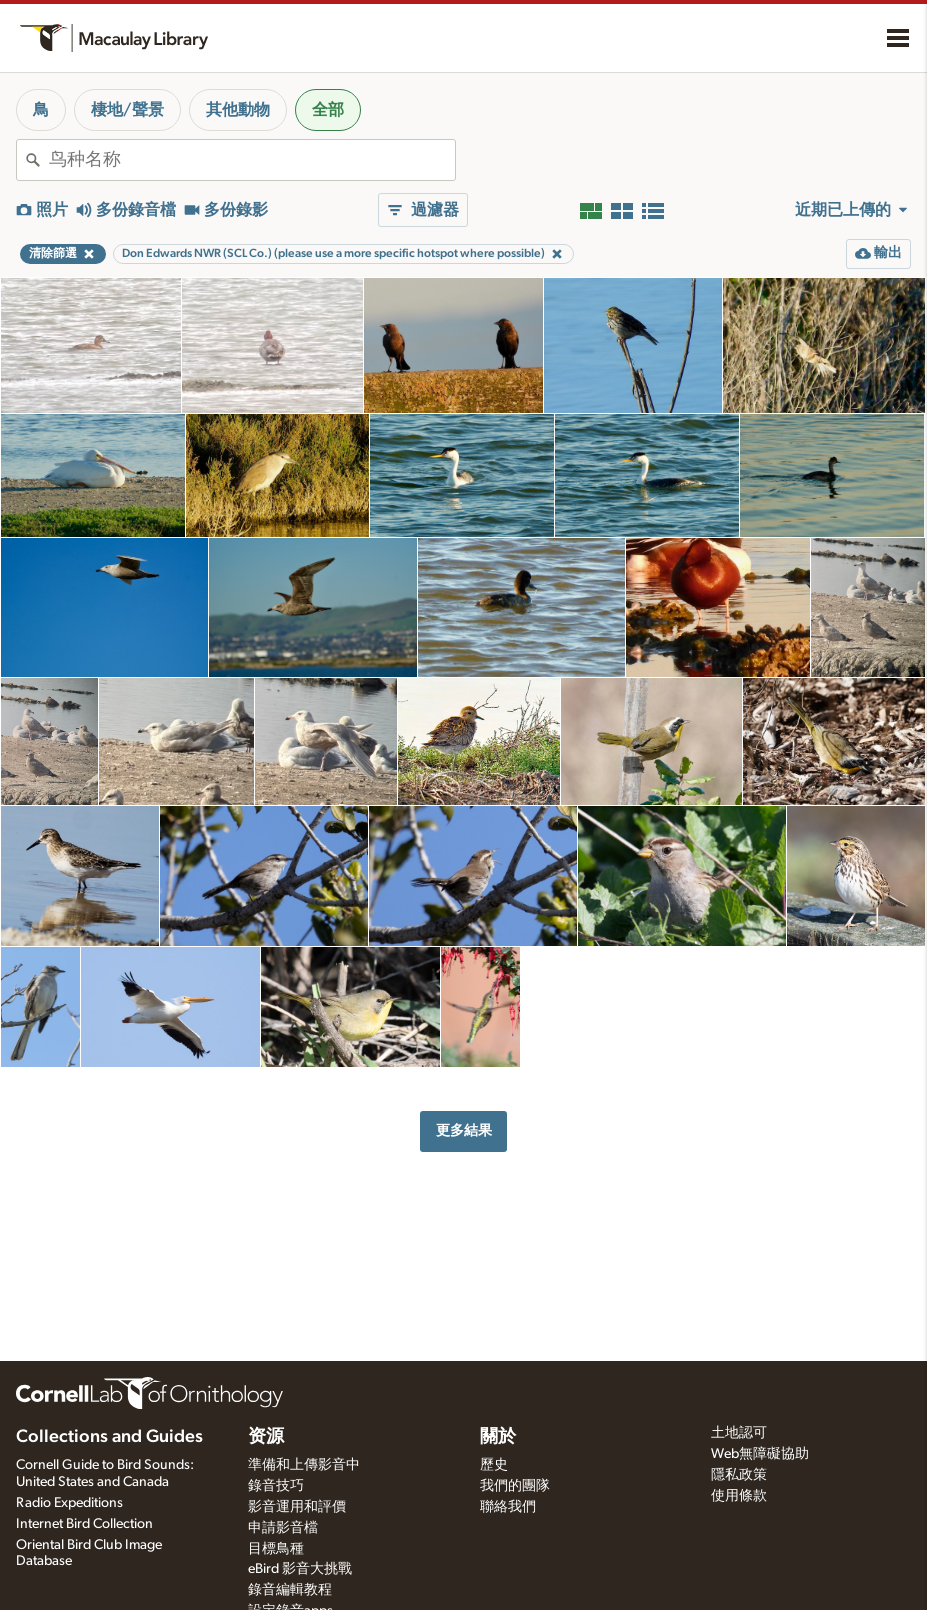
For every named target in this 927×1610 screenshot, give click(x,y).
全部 (328, 110)
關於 (498, 1437)
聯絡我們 (508, 1507)
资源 (266, 1437)
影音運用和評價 (297, 1507)
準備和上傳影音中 (304, 1465)
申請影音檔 (283, 1528)
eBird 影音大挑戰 (300, 1569)
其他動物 (238, 110)
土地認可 (739, 1433)
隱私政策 (739, 1475)
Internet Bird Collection (84, 1524)
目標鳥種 (276, 1549)
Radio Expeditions (69, 1503)
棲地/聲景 (127, 110)
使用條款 (739, 1496)
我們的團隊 (515, 1486)
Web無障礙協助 (760, 1454)
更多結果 (464, 1130)
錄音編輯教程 (290, 1590)
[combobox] (252, 160)
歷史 (494, 1465)
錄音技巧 (276, 1486)
